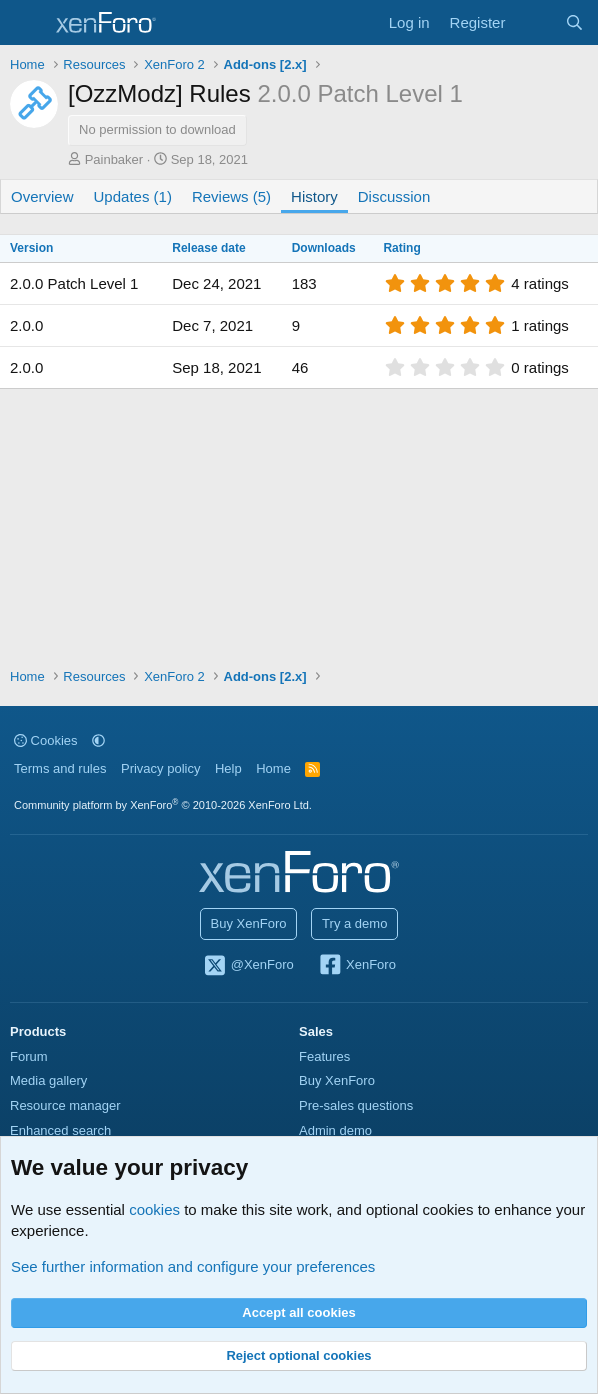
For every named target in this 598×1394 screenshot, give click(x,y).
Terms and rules (60, 768)
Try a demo (354, 923)
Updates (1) (133, 196)
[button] (98, 740)
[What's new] (534, 22)
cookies (154, 1209)
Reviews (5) (231, 196)
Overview (42, 196)
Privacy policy (160, 768)
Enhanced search (60, 1130)
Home (273, 768)
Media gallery (48, 1080)
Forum (29, 1056)
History (314, 196)
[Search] (574, 22)
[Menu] (27, 23)
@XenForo (248, 966)
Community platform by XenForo (163, 805)
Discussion (394, 196)
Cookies (46, 740)
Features (324, 1056)
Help (228, 768)
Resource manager (65, 1105)
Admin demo (335, 1130)
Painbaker (114, 159)
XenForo (356, 966)
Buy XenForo (249, 923)
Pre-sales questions (356, 1105)
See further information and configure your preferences (193, 1266)
